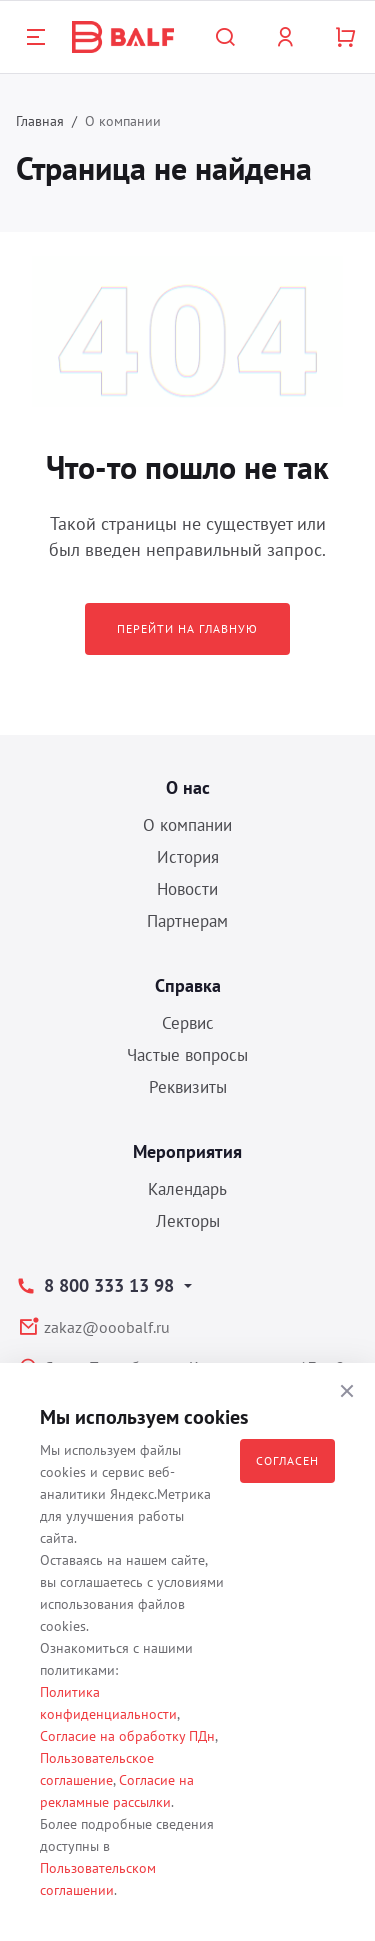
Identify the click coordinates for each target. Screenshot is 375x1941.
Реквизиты (188, 1087)
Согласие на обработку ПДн (127, 1736)
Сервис (188, 1023)
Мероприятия (187, 1151)
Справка (188, 985)
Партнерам (187, 921)
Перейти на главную (187, 628)
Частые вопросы (187, 1055)
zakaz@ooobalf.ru (107, 1327)
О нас (188, 787)
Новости (187, 889)
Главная (40, 121)
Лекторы (188, 1221)
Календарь (187, 1189)
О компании (187, 825)
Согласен (287, 1460)
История (188, 857)
